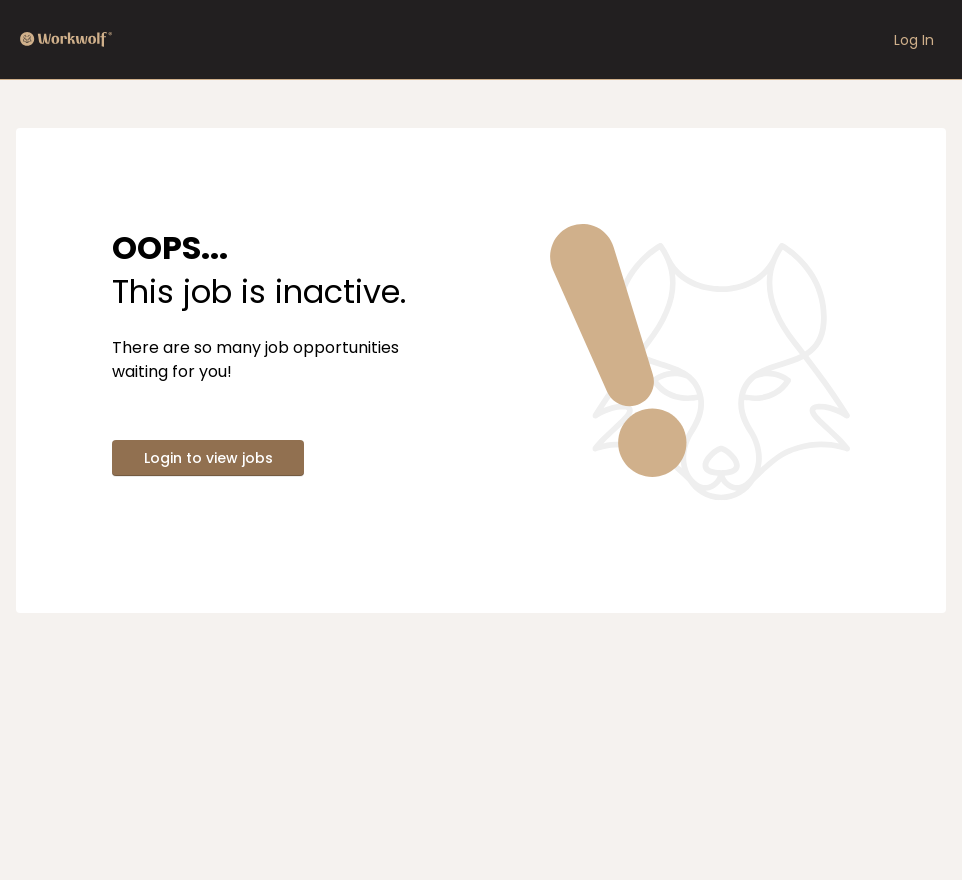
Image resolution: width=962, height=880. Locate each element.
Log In (914, 40)
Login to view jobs (208, 458)
